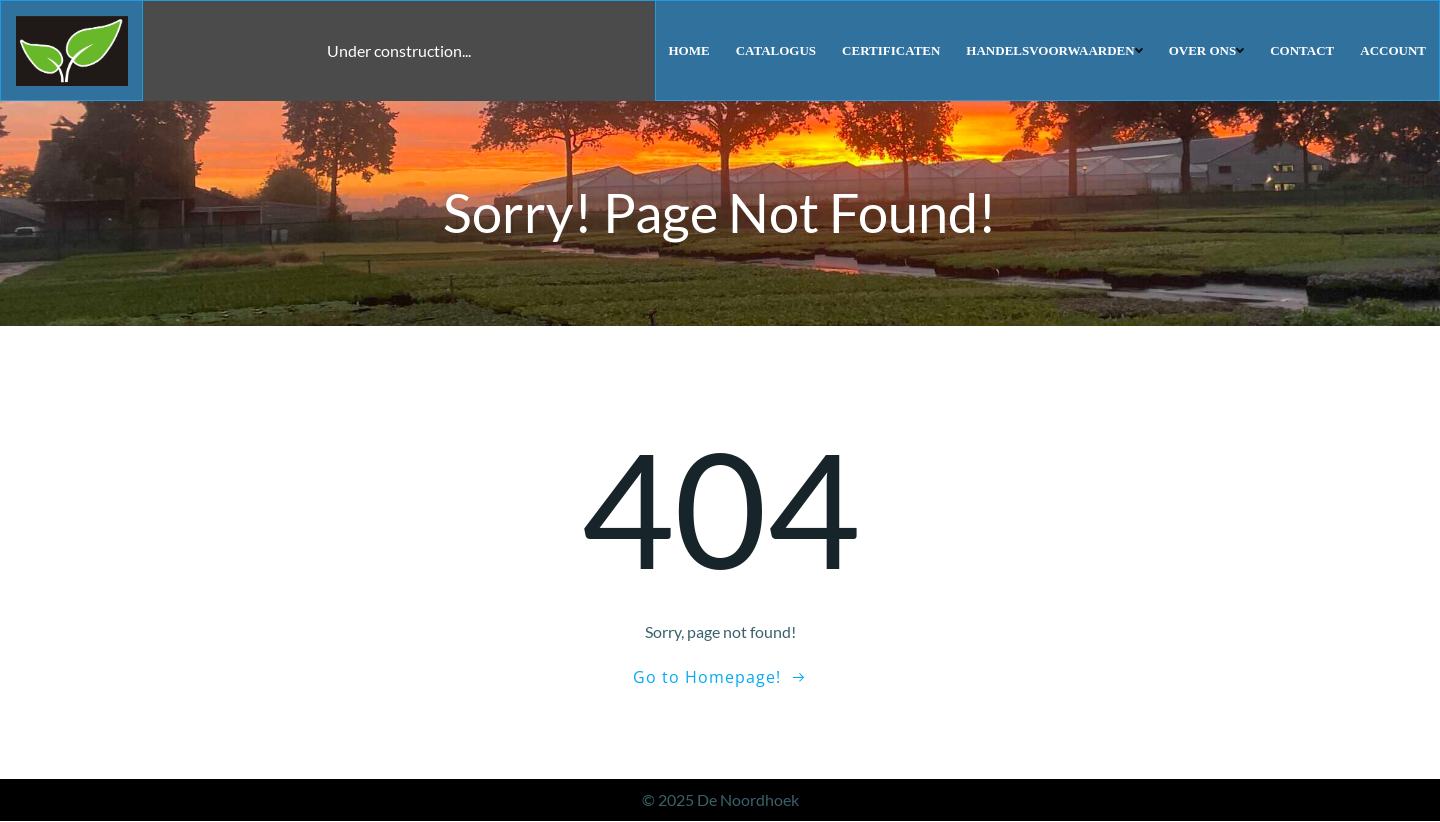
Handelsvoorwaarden (1055, 49)
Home (690, 49)
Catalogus (777, 49)
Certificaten (892, 49)
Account (1394, 49)
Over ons (1208, 49)
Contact (1303, 49)
